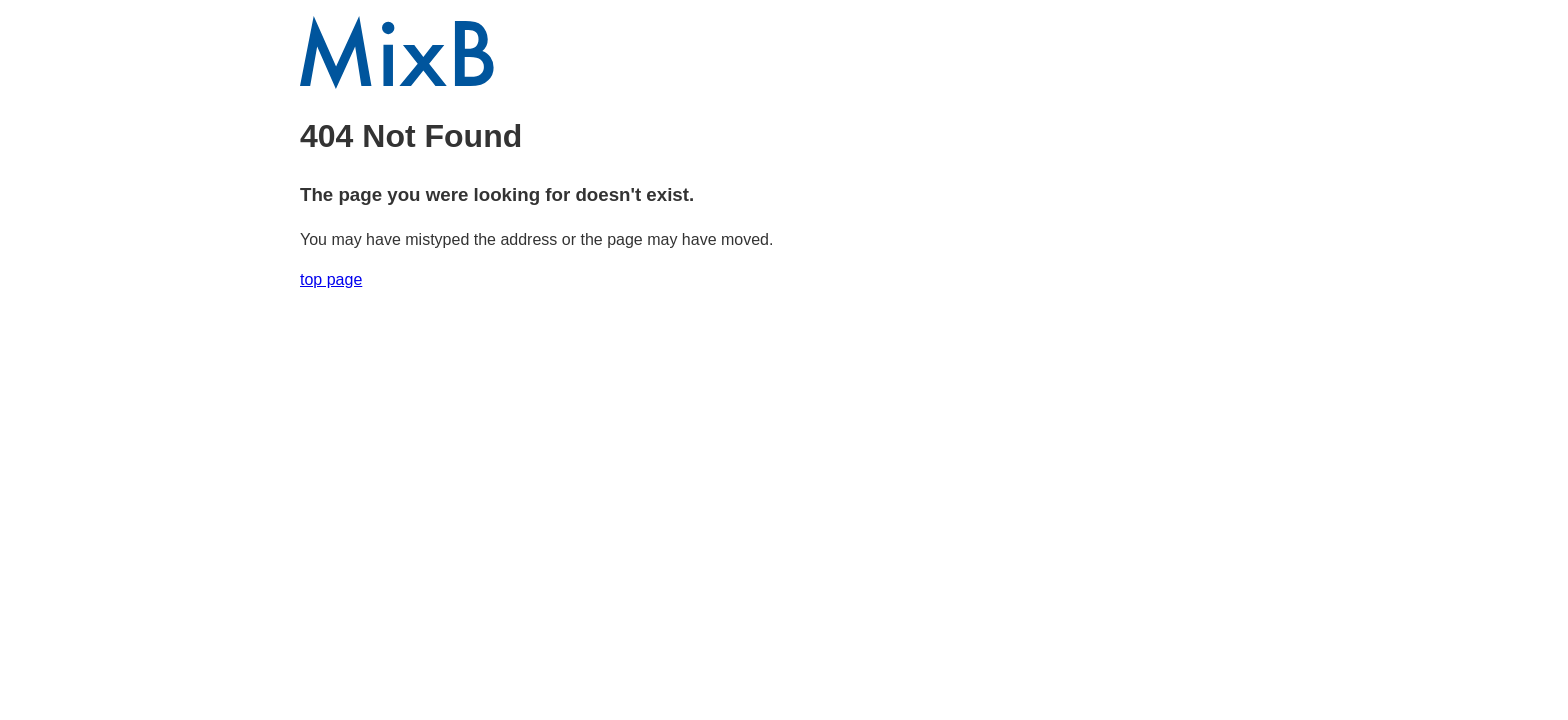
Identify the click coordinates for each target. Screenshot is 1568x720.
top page (331, 279)
